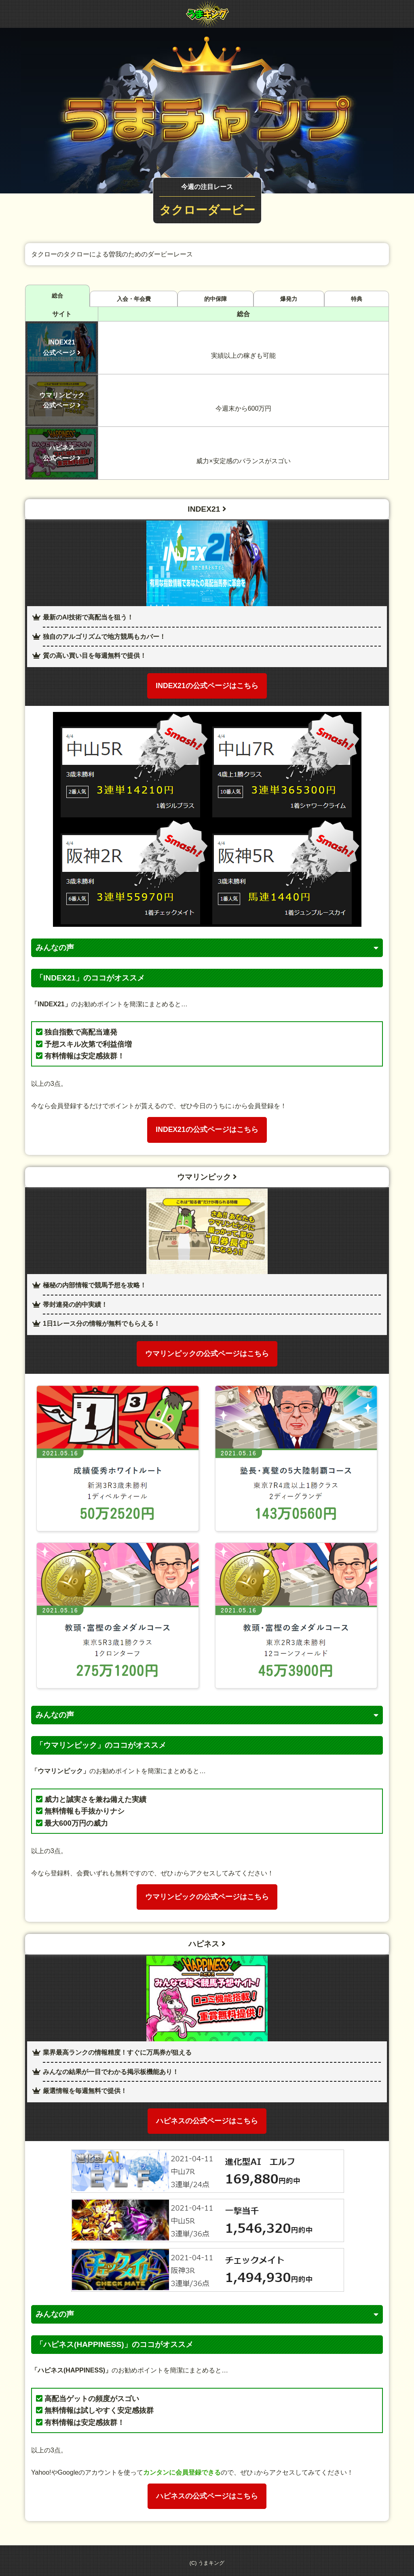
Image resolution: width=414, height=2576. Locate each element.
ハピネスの (207, 2121)
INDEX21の (207, 686)
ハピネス (206, 1944)
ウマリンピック (207, 1177)
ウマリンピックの (207, 1354)
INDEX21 (207, 509)
